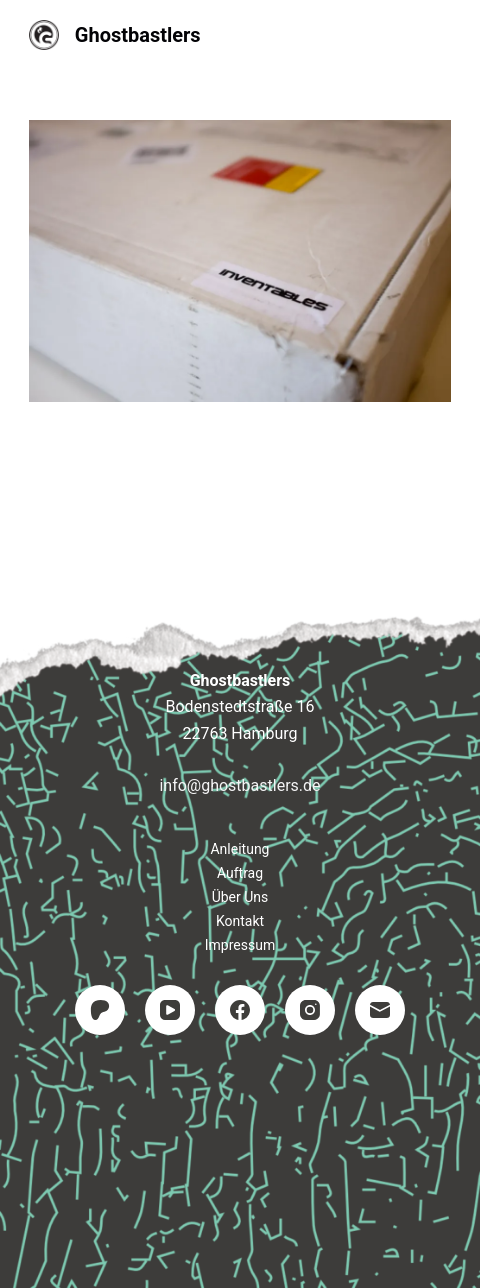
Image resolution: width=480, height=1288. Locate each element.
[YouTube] (170, 1010)
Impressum (240, 945)
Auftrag (240, 873)
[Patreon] (100, 1010)
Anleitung (239, 849)
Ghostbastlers (138, 35)
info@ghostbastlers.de (239, 785)
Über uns (240, 897)
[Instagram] (310, 1010)
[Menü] (442, 35)
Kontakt (240, 921)
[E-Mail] (380, 1010)
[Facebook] (240, 1010)
